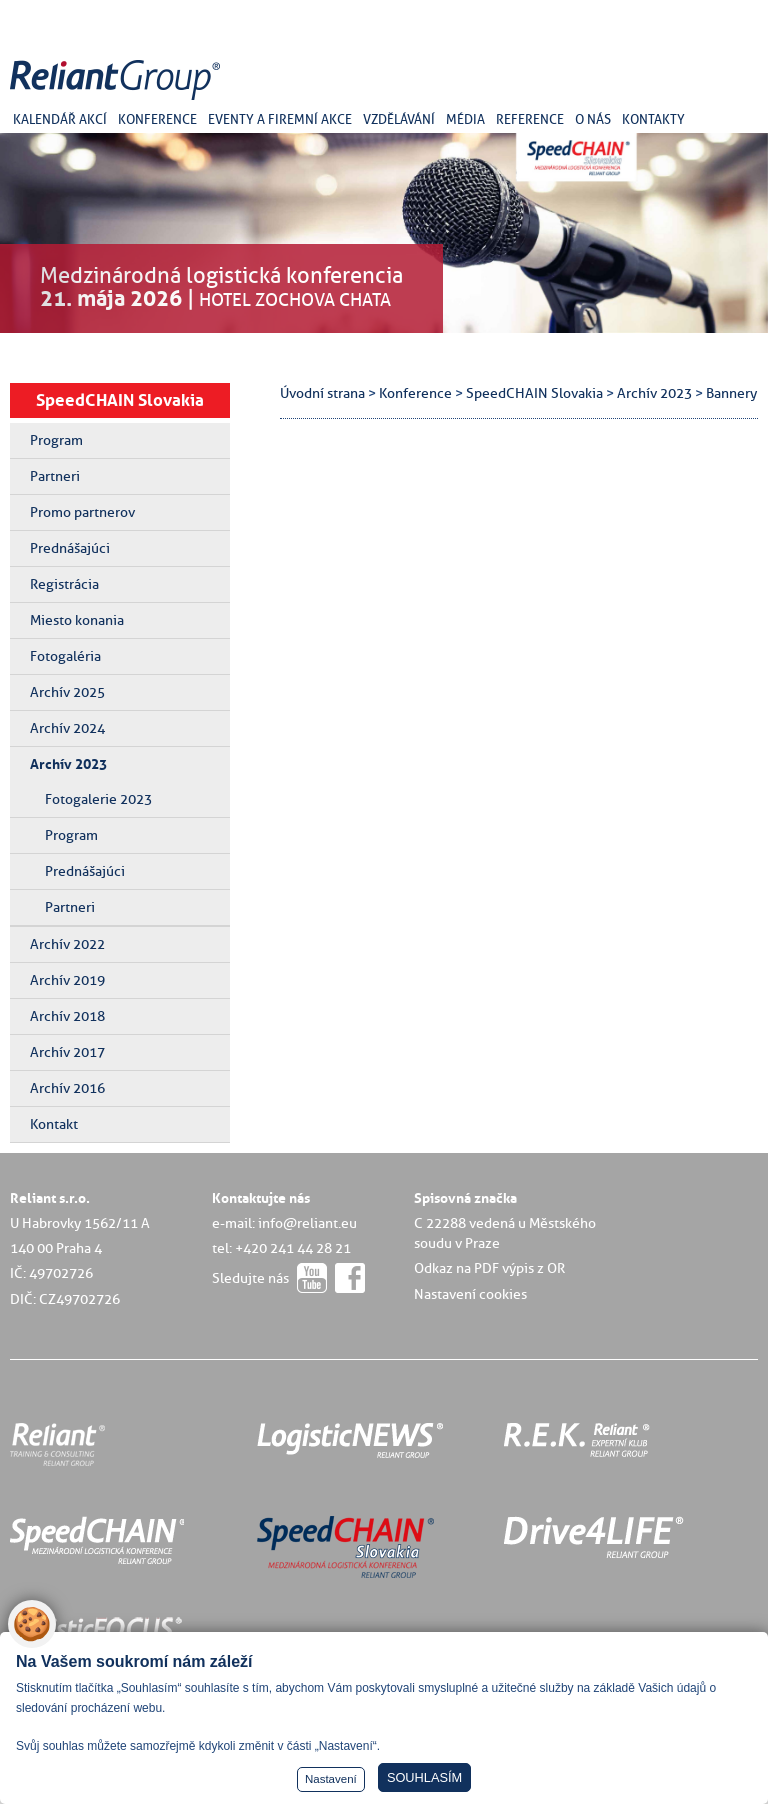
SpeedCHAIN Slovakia (120, 400)
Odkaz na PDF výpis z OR (489, 1268)
